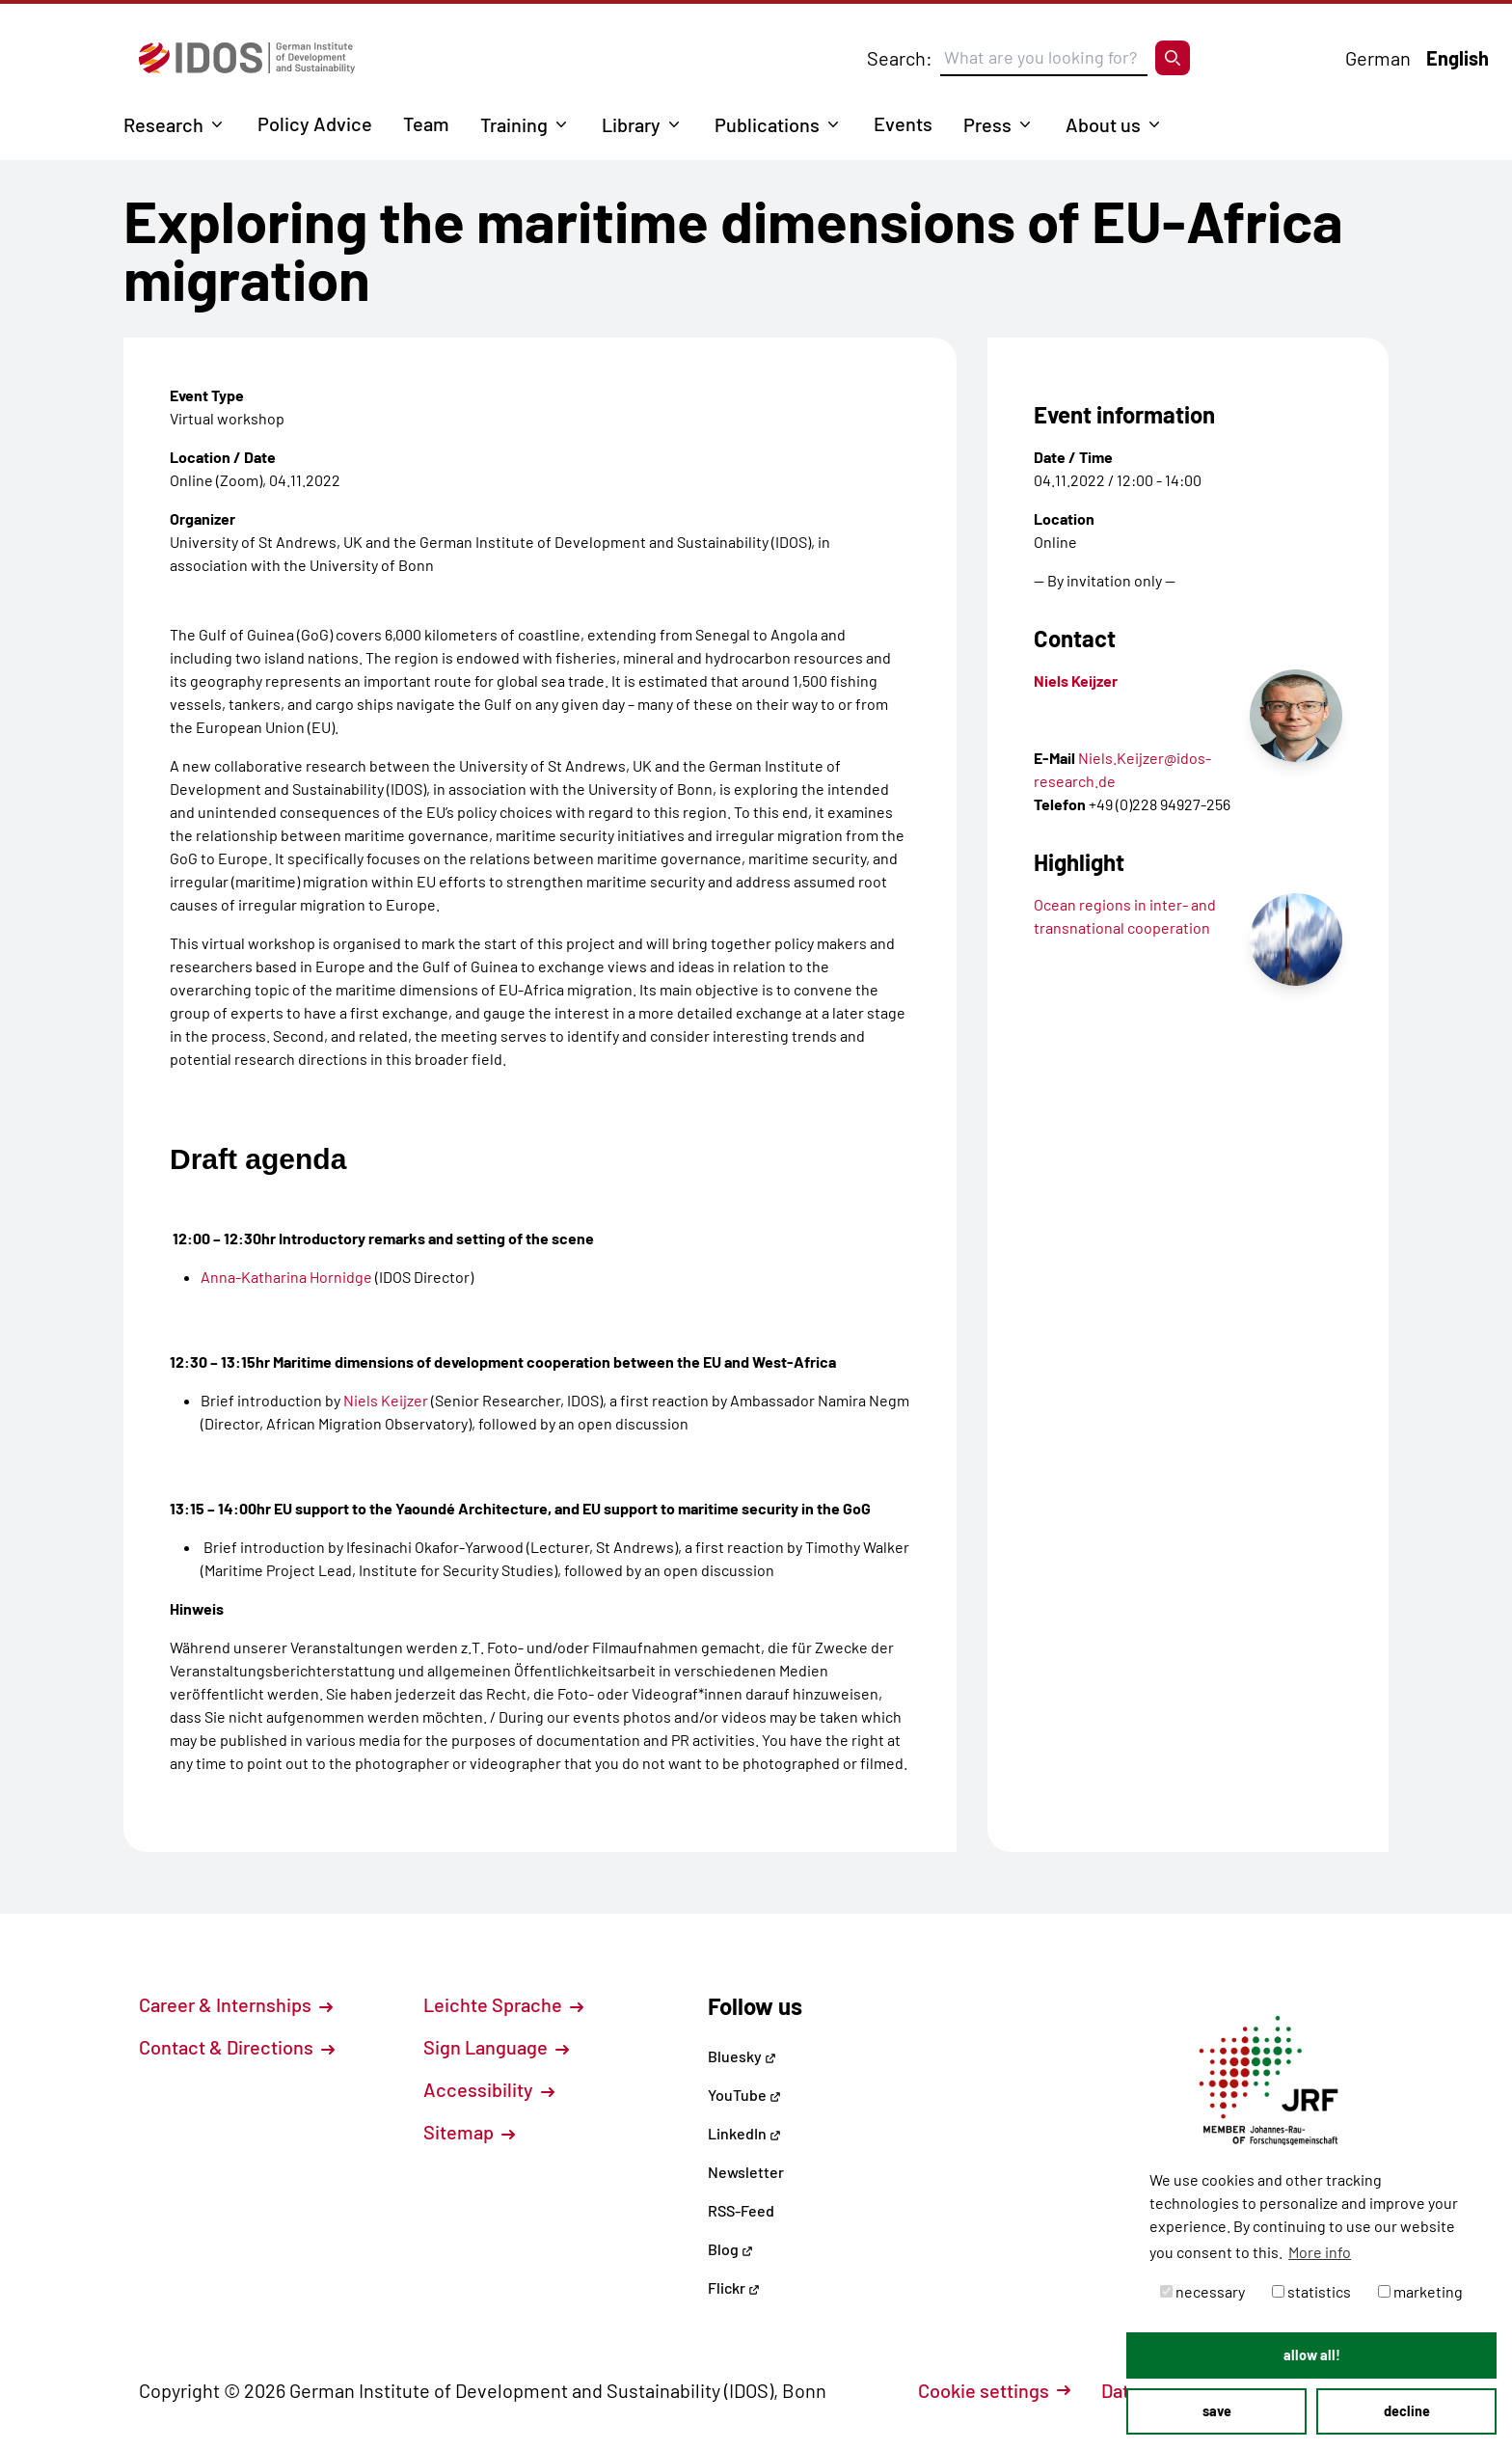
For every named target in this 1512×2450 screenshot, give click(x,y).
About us (1103, 124)
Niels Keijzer (385, 1400)
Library (631, 124)
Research (163, 124)
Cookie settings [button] (994, 2390)
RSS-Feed (741, 2210)
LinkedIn (744, 2133)
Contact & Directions (237, 2046)
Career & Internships (236, 2004)
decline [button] (1407, 2411)
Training (514, 124)
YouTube (744, 2094)
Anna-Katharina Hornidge (286, 1276)
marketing (1420, 2291)
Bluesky (742, 2056)
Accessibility (488, 2089)
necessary (1202, 2291)
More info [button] (1319, 2252)
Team (426, 123)
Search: (899, 57)
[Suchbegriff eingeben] (1044, 58)
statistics (1311, 2291)
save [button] (1216, 2411)
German (1378, 57)
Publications (767, 124)
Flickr (734, 2287)
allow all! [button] (1311, 2355)
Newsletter (746, 2172)
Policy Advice (314, 123)
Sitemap (469, 2131)
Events (903, 123)
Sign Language (496, 2046)
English (1457, 57)
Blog (730, 2249)
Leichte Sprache (503, 2004)
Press (987, 124)
